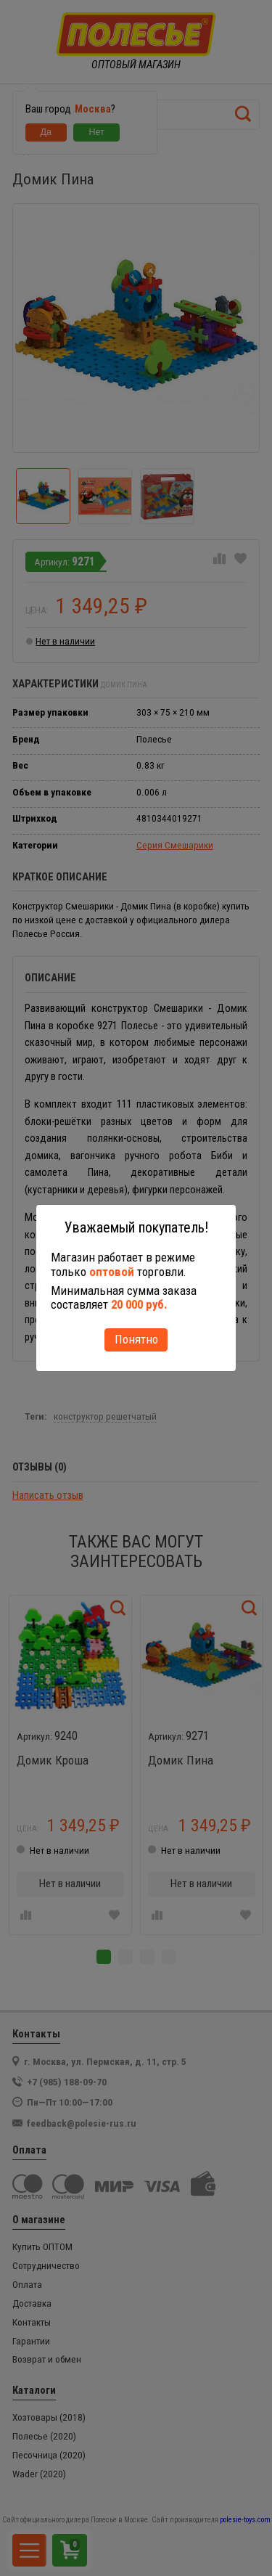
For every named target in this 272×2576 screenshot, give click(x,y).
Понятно (136, 1339)
